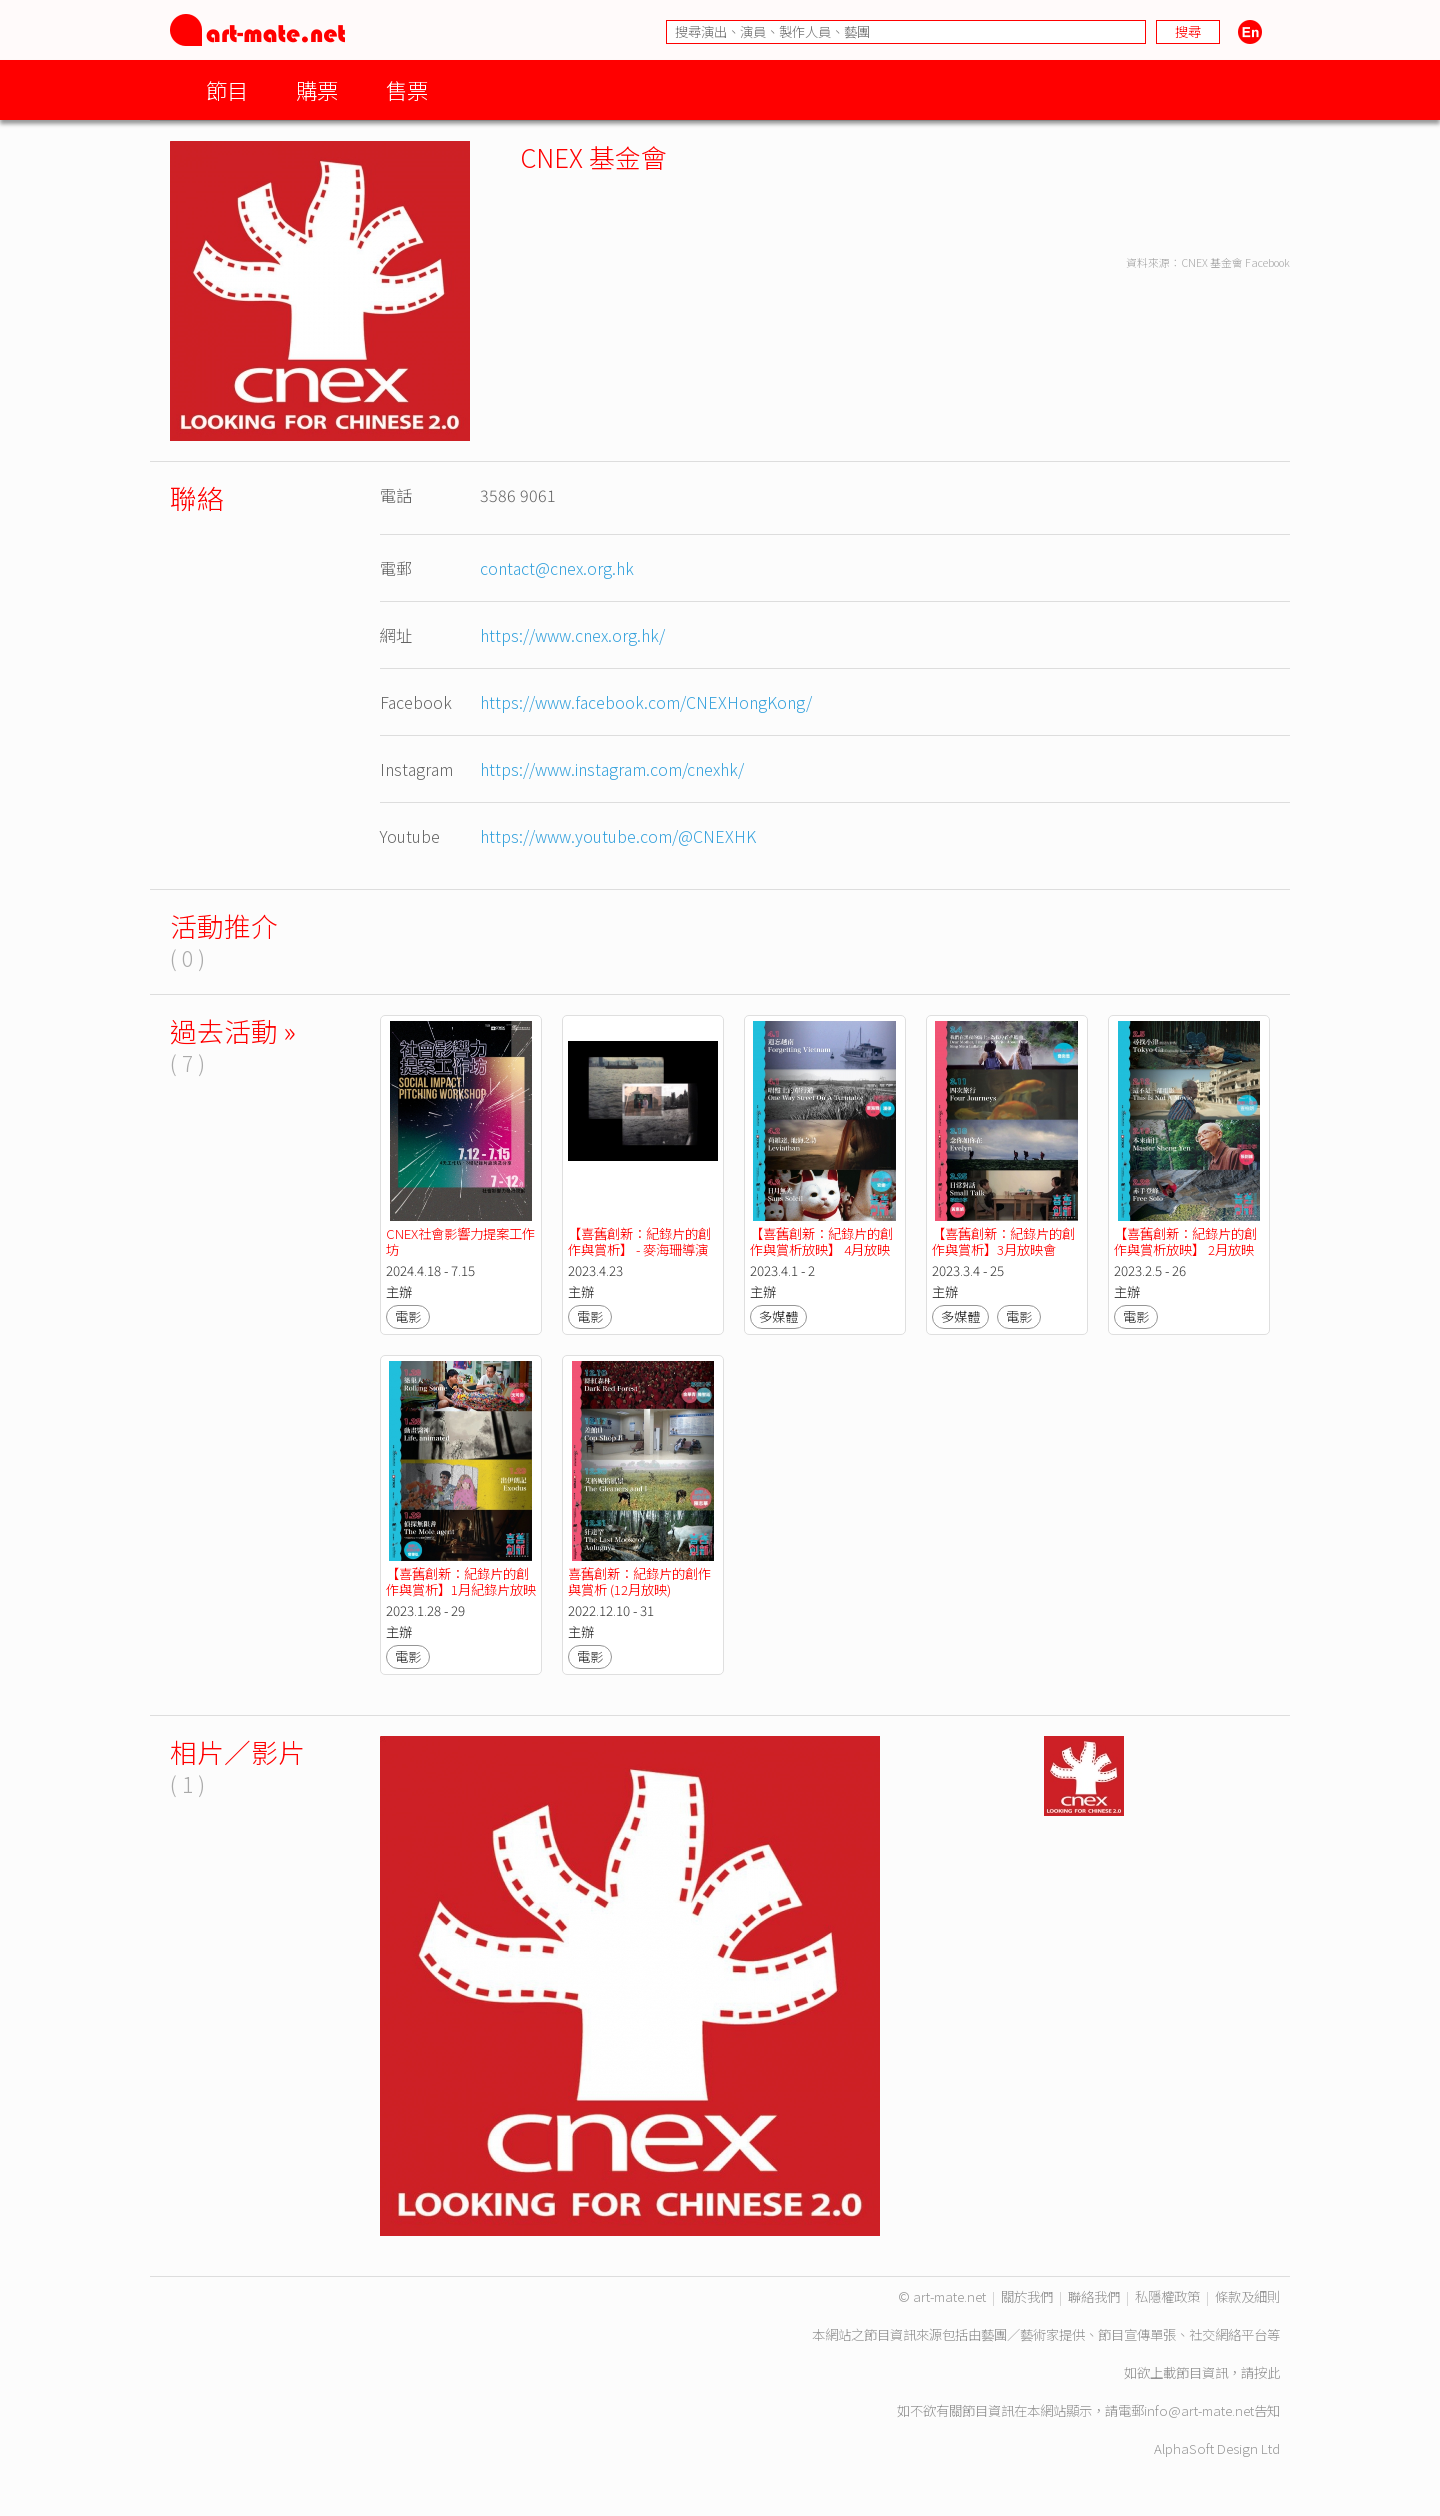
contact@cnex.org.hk (557, 568)
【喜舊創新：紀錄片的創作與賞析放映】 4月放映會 (821, 1249)
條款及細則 (1247, 2296)
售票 (407, 89)
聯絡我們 (1094, 2296)
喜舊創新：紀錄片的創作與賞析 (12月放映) (639, 1581)
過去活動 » (233, 1030)
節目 (227, 89)
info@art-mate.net (1199, 2410)
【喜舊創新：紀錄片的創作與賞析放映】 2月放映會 (1185, 1249)
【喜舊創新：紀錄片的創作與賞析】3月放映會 (1003, 1241)
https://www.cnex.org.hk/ (572, 635)
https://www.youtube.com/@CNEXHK (618, 836)
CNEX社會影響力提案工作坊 (460, 1241)
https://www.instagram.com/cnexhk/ (612, 769)
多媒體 (778, 1316)
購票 (317, 89)
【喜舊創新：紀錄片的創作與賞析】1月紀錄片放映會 (461, 1589)
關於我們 (1027, 2296)
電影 (408, 1316)
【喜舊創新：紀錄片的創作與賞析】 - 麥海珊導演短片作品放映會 (639, 1249)
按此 (1267, 2372)
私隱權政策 (1167, 2296)
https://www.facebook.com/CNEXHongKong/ (646, 702)
